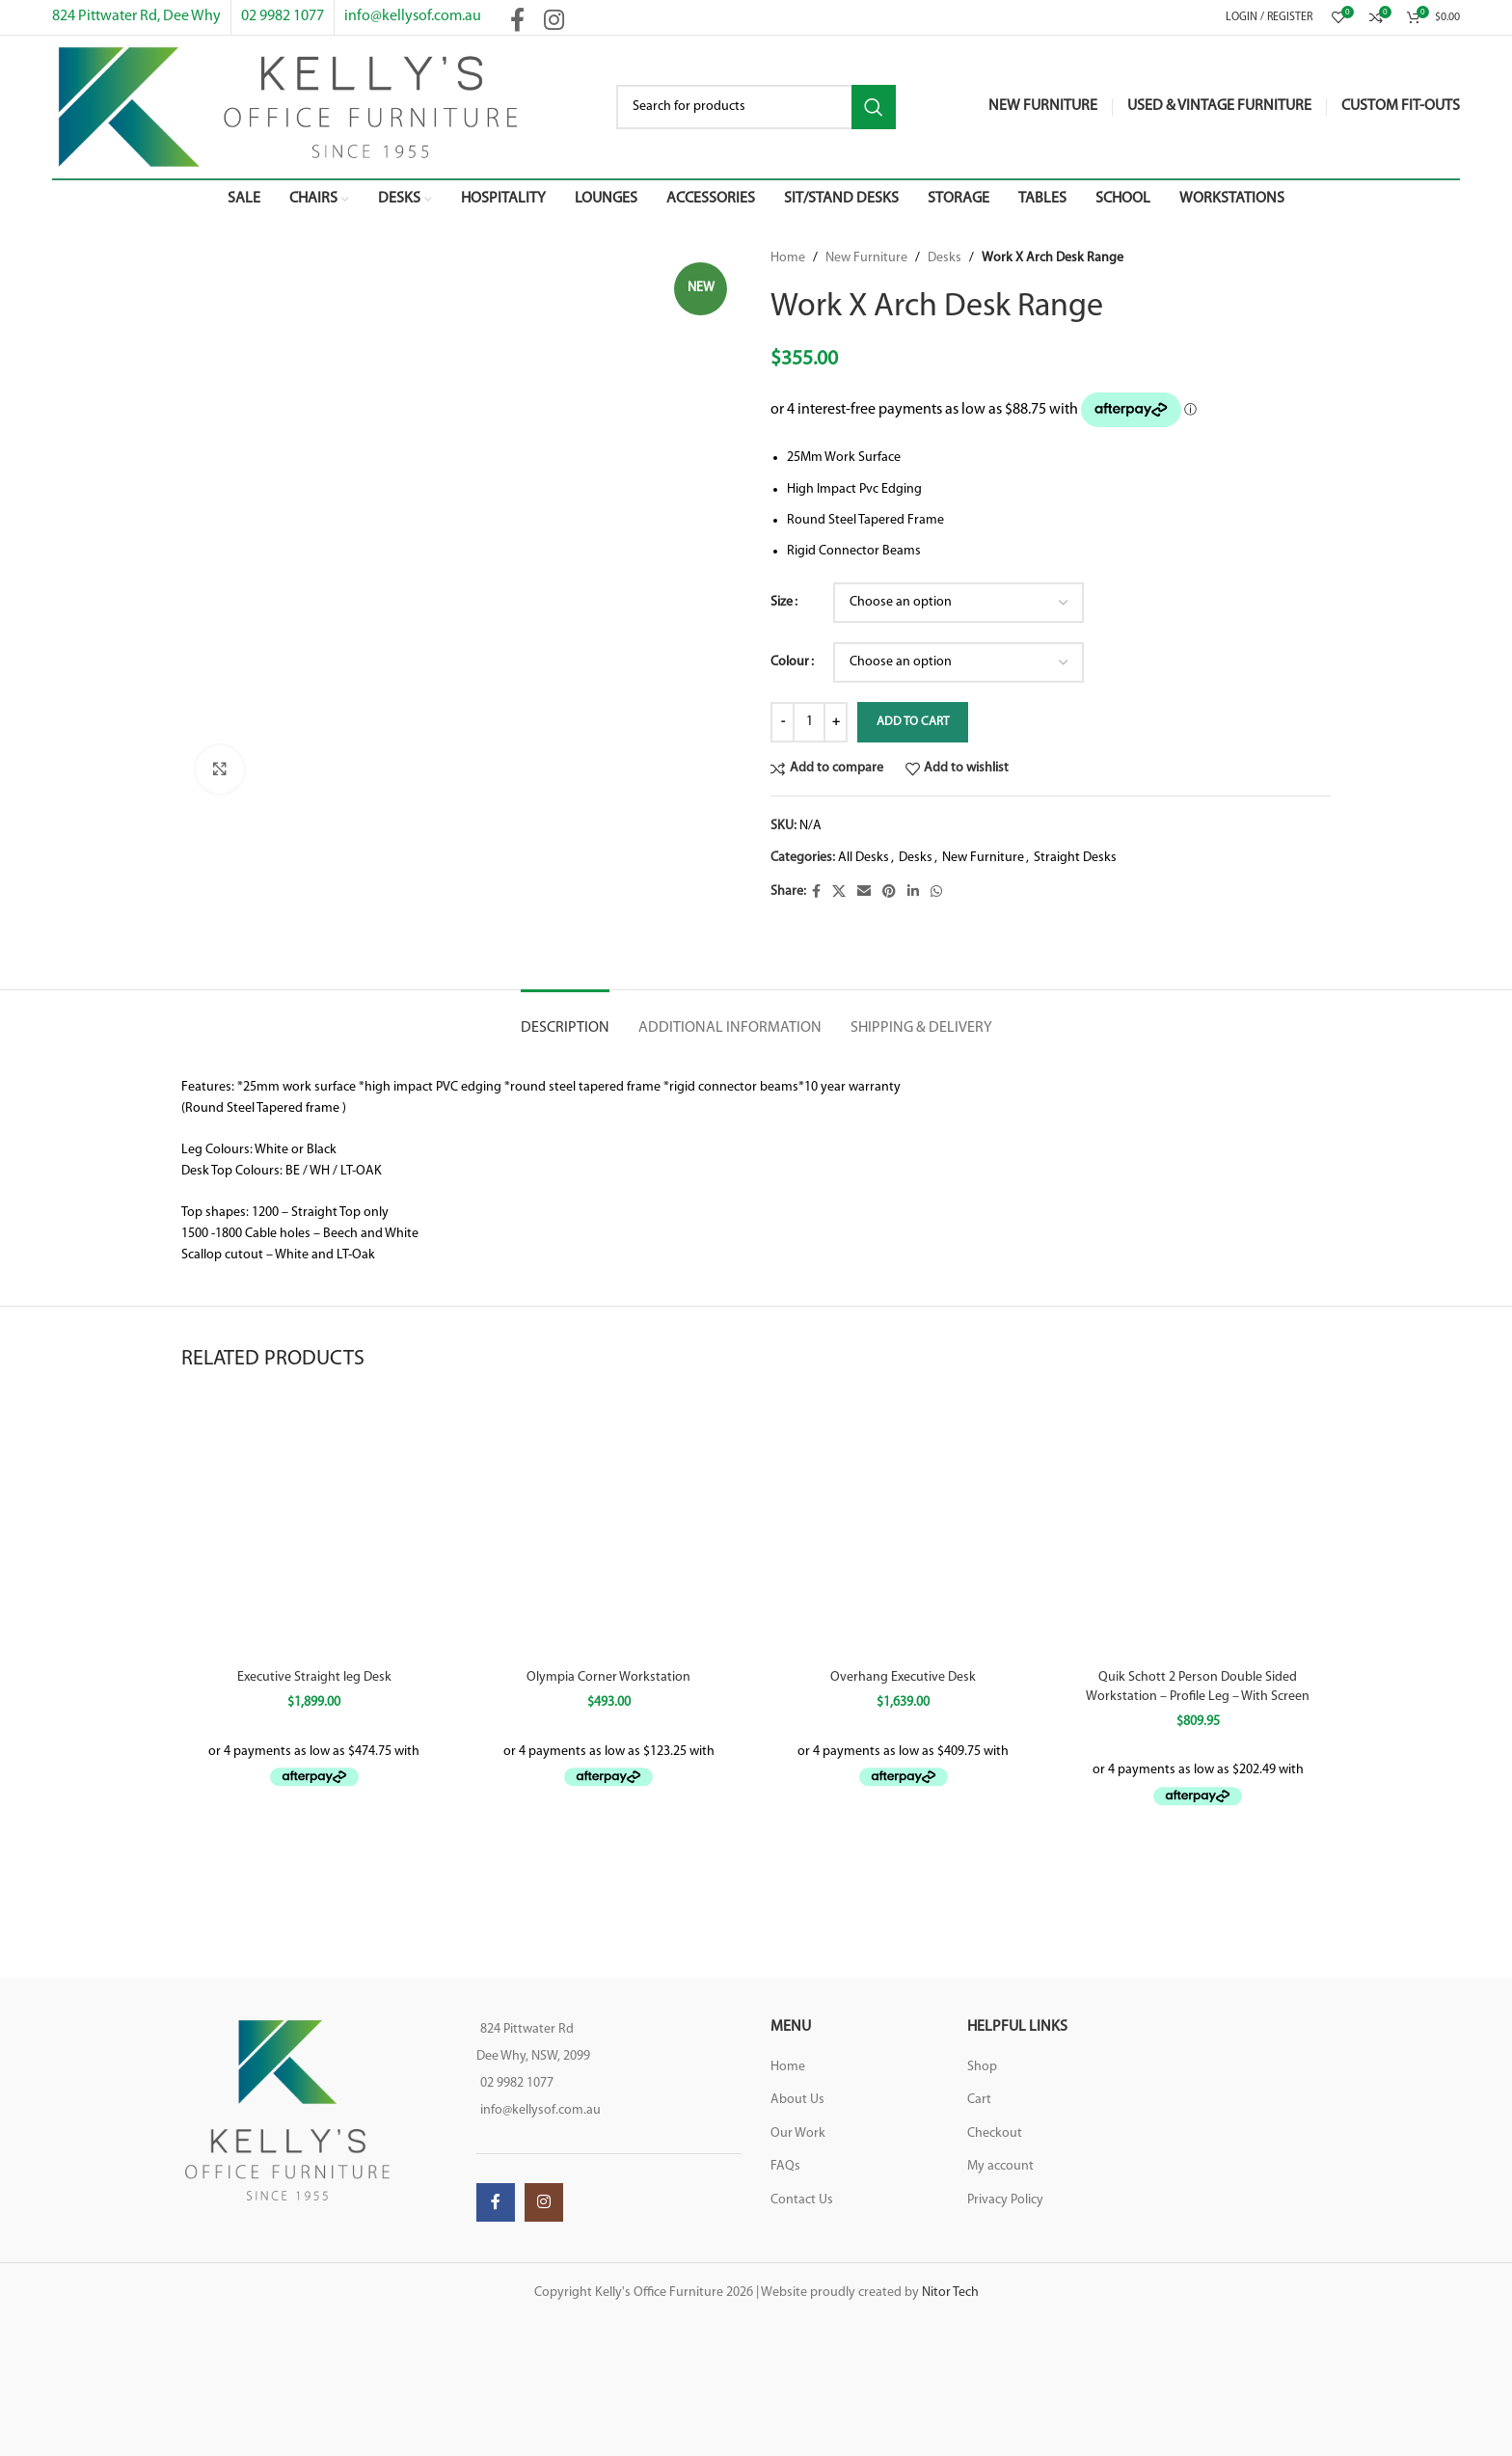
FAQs (785, 2166)
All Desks (863, 857)
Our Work (797, 2133)
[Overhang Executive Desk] (903, 1526)
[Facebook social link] (816, 892)
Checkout (994, 2133)
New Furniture (866, 258)
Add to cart (913, 721)
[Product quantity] (809, 722)
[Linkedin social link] (913, 892)
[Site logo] (288, 106)
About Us (797, 2099)
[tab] (565, 1018)
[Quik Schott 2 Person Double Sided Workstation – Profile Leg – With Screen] (1199, 1526)
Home (787, 258)
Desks (944, 258)
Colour (789, 662)
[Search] (756, 107)
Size (781, 602)
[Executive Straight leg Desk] (314, 1526)
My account (1000, 2166)
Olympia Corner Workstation (608, 1677)
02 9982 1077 (282, 16)
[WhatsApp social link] (936, 892)
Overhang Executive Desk (903, 1677)
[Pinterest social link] (889, 892)
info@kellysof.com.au (412, 16)
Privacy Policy (1005, 2200)
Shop (982, 2067)
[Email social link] (864, 892)
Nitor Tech (950, 2292)
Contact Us (801, 2200)
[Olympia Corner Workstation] (609, 1526)
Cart (979, 2099)
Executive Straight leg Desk (314, 1677)
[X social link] (838, 892)
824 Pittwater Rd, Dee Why (136, 16)
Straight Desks (1075, 857)
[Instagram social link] (544, 2202)
